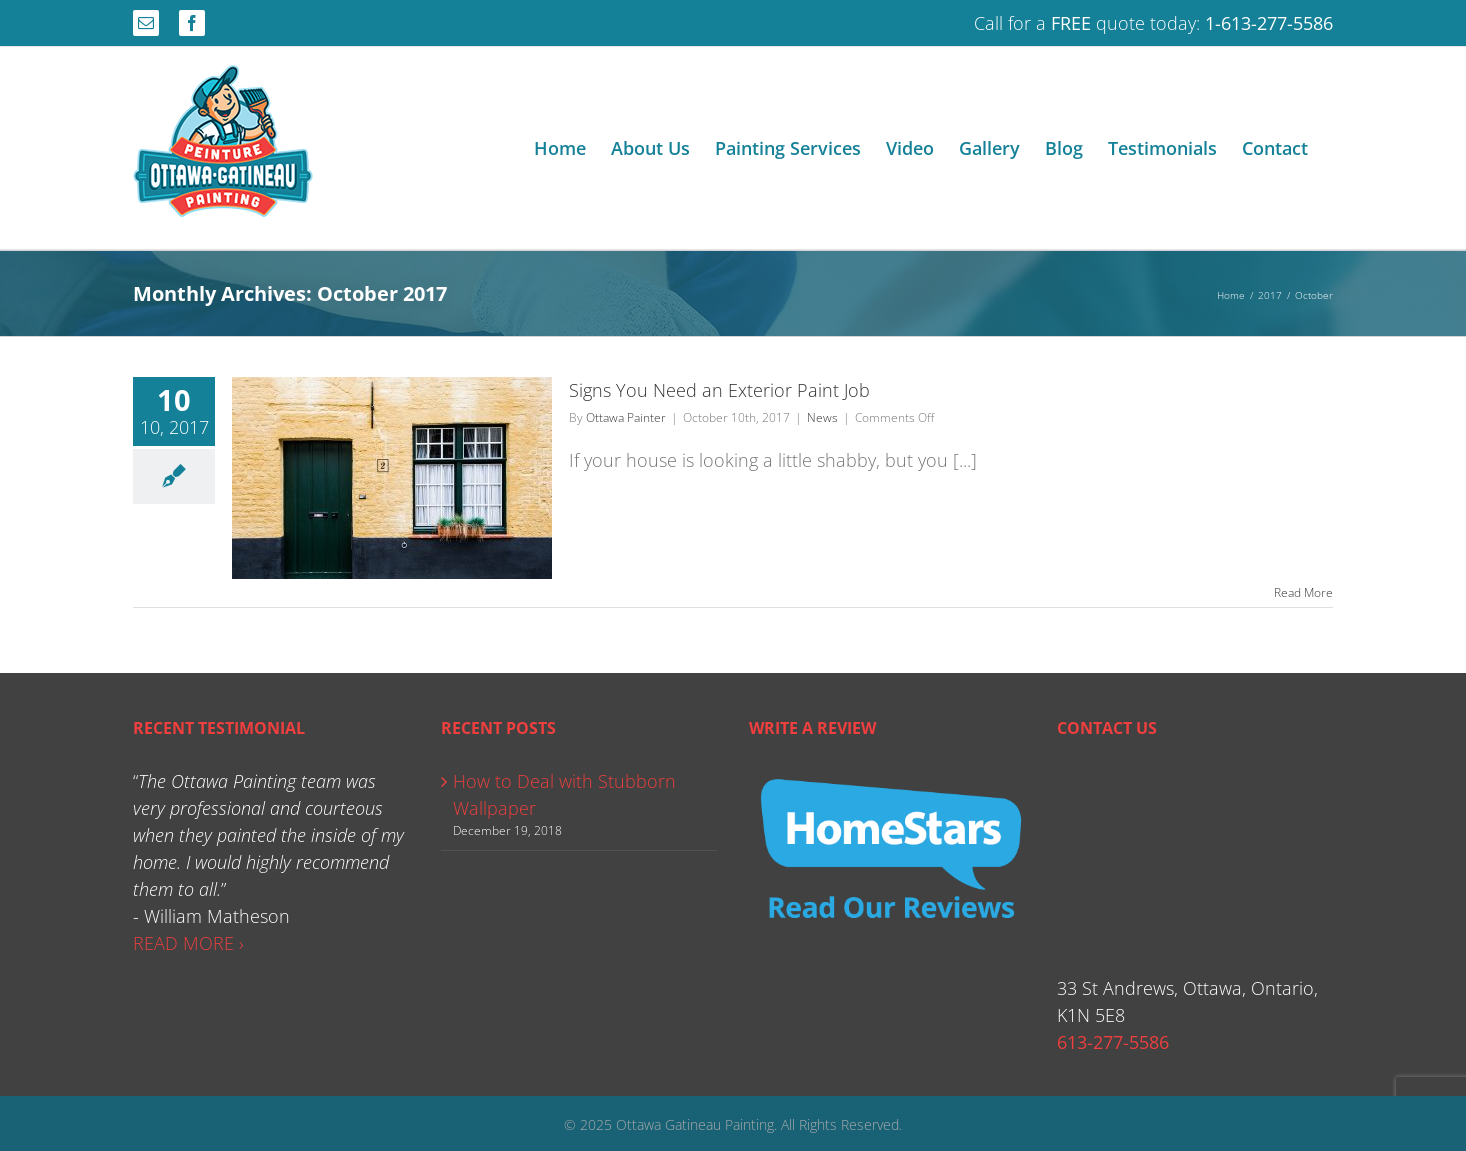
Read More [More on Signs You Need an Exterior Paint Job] (1303, 592)
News (822, 417)
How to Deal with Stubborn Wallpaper (564, 794)
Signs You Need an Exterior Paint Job (719, 390)
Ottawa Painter (626, 417)
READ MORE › (188, 943)
